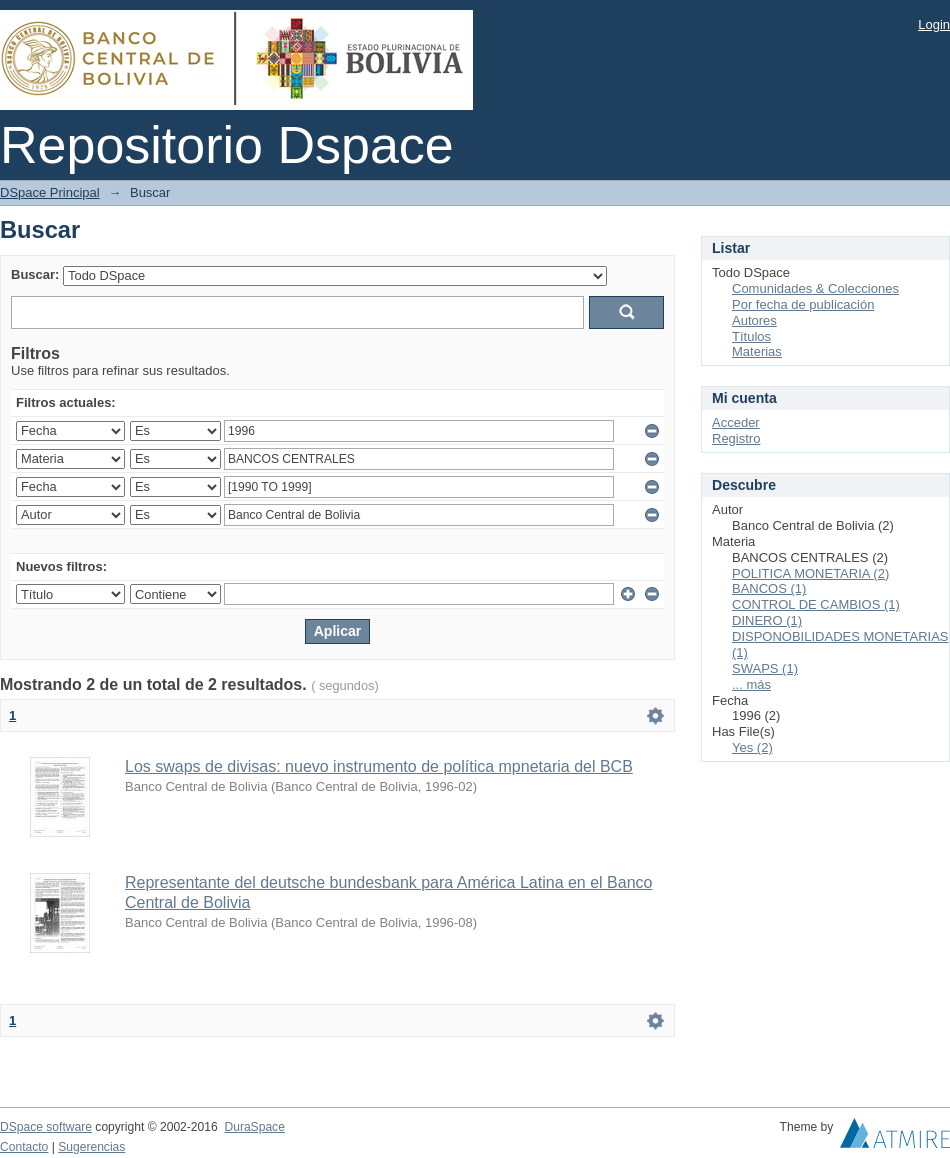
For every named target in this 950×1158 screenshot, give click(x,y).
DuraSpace (254, 1127)
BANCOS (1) (769, 588)
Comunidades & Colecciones (815, 288)
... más (751, 684)
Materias (757, 351)
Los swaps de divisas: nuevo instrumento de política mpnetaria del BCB (379, 766)
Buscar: (35, 274)
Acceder (736, 422)
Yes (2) (752, 747)
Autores (754, 320)
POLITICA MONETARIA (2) (810, 573)
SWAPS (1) (765, 668)
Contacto (24, 1147)
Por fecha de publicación (803, 304)
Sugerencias (91, 1147)
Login (934, 24)
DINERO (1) (767, 620)
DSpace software (46, 1127)
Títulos (751, 336)
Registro (736, 438)
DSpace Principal (50, 192)
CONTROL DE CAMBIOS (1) (816, 604)
